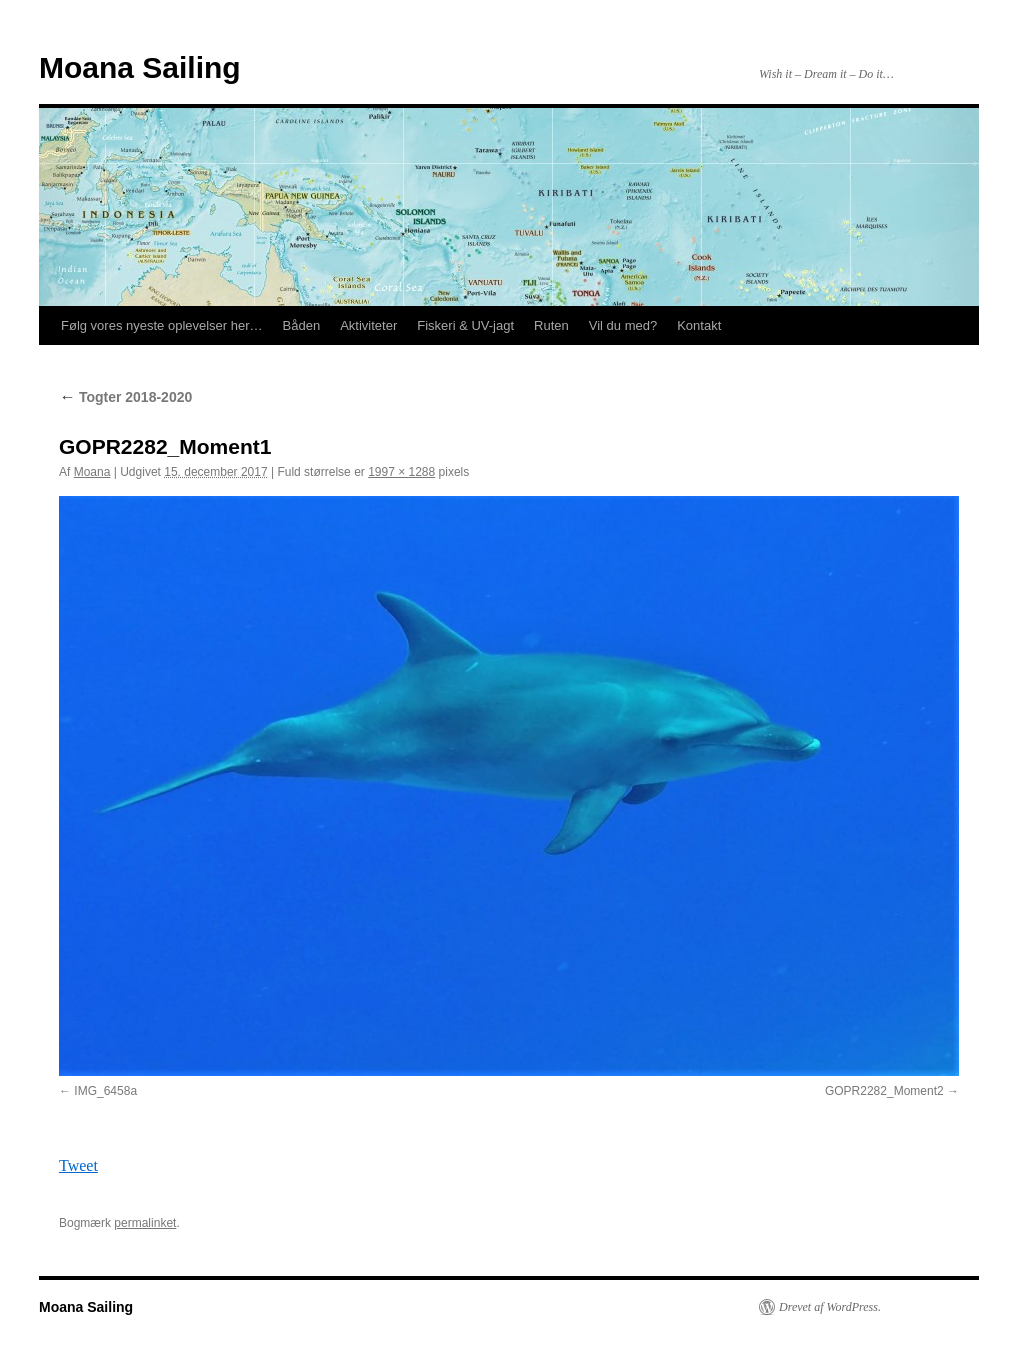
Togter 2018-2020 (125, 397)
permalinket (145, 1223)
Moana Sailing (140, 67)
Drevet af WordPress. (830, 1307)
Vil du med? (623, 325)
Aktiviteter (368, 325)
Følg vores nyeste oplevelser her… (162, 325)
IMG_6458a (105, 1091)
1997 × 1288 (401, 472)
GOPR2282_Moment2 (884, 1091)
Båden (302, 325)
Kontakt (699, 325)
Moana (92, 472)
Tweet (78, 1165)
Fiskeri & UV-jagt (465, 325)
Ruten (551, 325)
